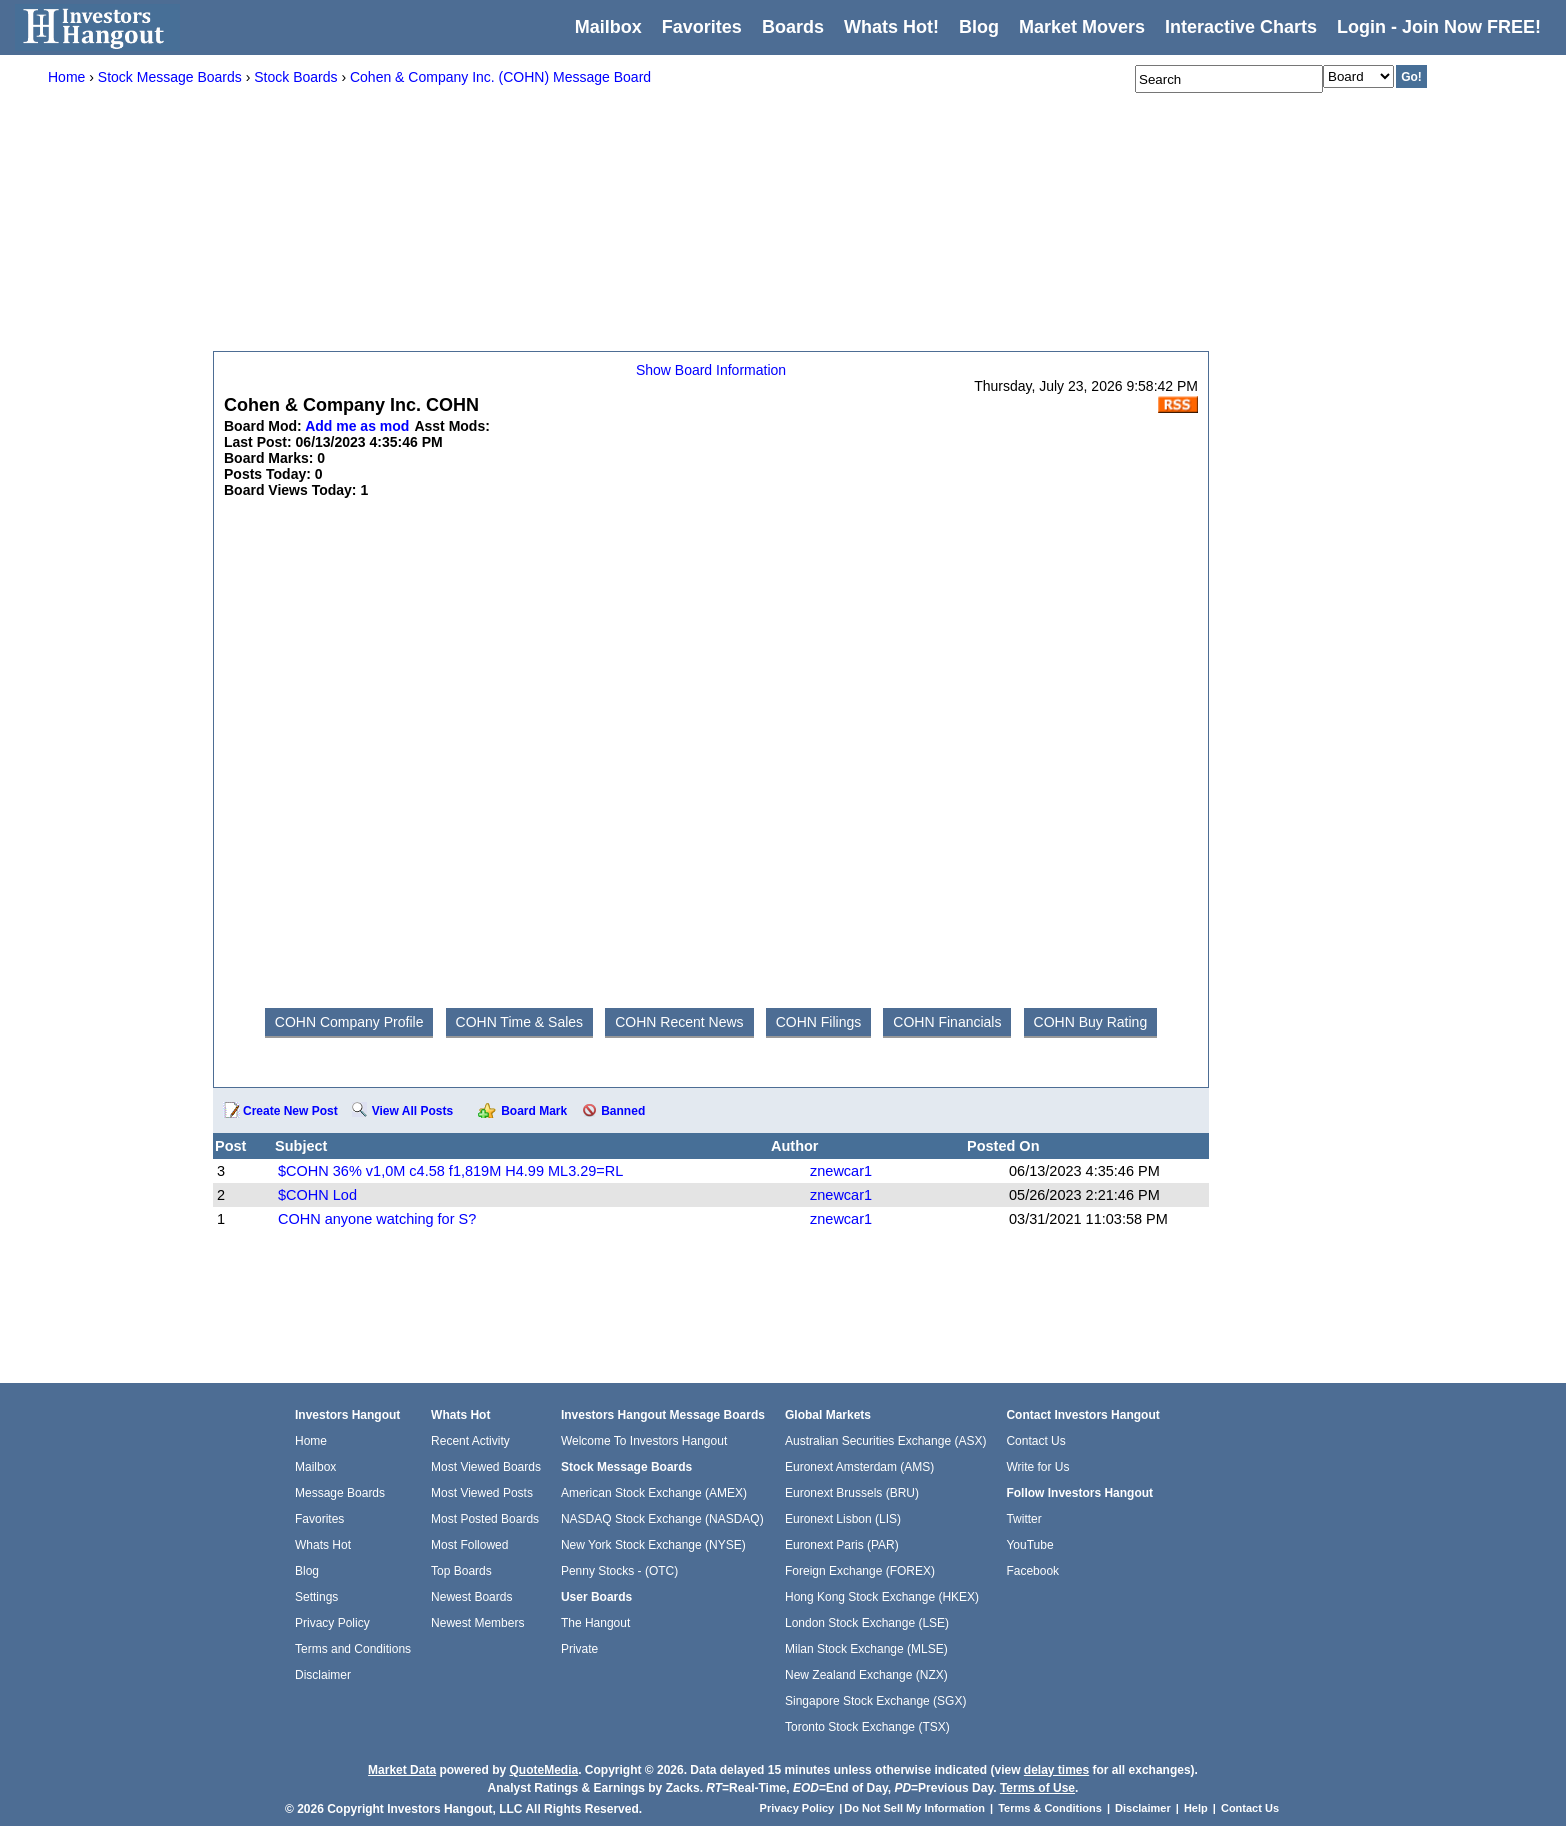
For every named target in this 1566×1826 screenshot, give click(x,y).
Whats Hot (323, 1545)
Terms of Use (1037, 1788)
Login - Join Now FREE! (1439, 27)
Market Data (402, 1770)
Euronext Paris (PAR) (842, 1545)
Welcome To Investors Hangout (644, 1441)
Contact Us (1035, 1441)
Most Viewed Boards (486, 1467)
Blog (307, 1571)
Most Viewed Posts (482, 1493)
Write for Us (1037, 1467)
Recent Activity (470, 1441)
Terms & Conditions (1050, 1808)
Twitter (1023, 1519)
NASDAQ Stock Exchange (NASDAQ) (662, 1519)
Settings (316, 1597)
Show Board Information (711, 370)
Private (579, 1649)
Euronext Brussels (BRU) (852, 1493)
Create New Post (290, 1111)
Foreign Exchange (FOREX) (860, 1571)
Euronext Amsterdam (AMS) (859, 1467)
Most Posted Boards (485, 1519)
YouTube (1029, 1545)
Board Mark (534, 1111)
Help (1196, 1808)
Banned (623, 1111)
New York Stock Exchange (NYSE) (653, 1545)
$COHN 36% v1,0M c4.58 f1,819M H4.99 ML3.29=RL (450, 1171)
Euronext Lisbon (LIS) (843, 1519)
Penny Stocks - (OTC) (619, 1571)
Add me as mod (357, 426)
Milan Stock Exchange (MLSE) (866, 1649)
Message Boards (340, 1493)
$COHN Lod (317, 1195)
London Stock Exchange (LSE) (867, 1623)
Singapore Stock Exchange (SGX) (875, 1701)
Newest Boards (471, 1597)
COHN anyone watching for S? (377, 1219)
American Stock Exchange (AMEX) (654, 1493)
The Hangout (595, 1623)
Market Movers (1082, 27)
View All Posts (412, 1111)
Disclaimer (323, 1675)
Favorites (702, 27)
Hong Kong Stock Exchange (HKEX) (882, 1597)
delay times (1056, 1770)
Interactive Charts (1241, 27)
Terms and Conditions (353, 1649)
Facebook (1032, 1571)
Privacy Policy (332, 1623)
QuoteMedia (543, 1770)
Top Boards (461, 1571)
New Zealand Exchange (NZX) (866, 1675)
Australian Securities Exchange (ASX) (885, 1441)
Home (311, 1441)
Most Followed (469, 1545)
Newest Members (477, 1623)
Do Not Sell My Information (916, 1808)
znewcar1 (841, 1171)
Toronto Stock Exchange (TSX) (867, 1727)
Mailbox (608, 27)
